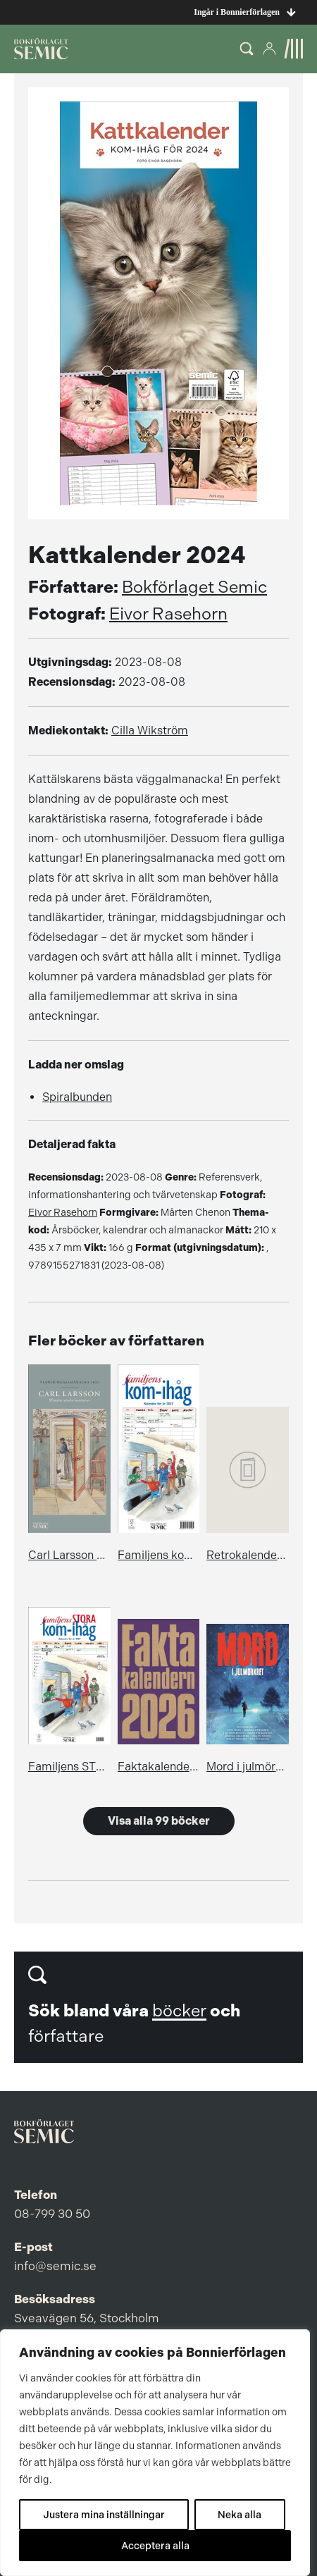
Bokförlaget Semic (194, 587)
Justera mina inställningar (104, 2514)
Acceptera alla (155, 2545)
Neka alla (239, 2514)
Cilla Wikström (149, 730)
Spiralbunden (77, 1097)
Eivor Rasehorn (168, 614)
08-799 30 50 (52, 2214)
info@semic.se (55, 2266)
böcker (179, 2011)
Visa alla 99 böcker (159, 1821)
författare (66, 2036)
